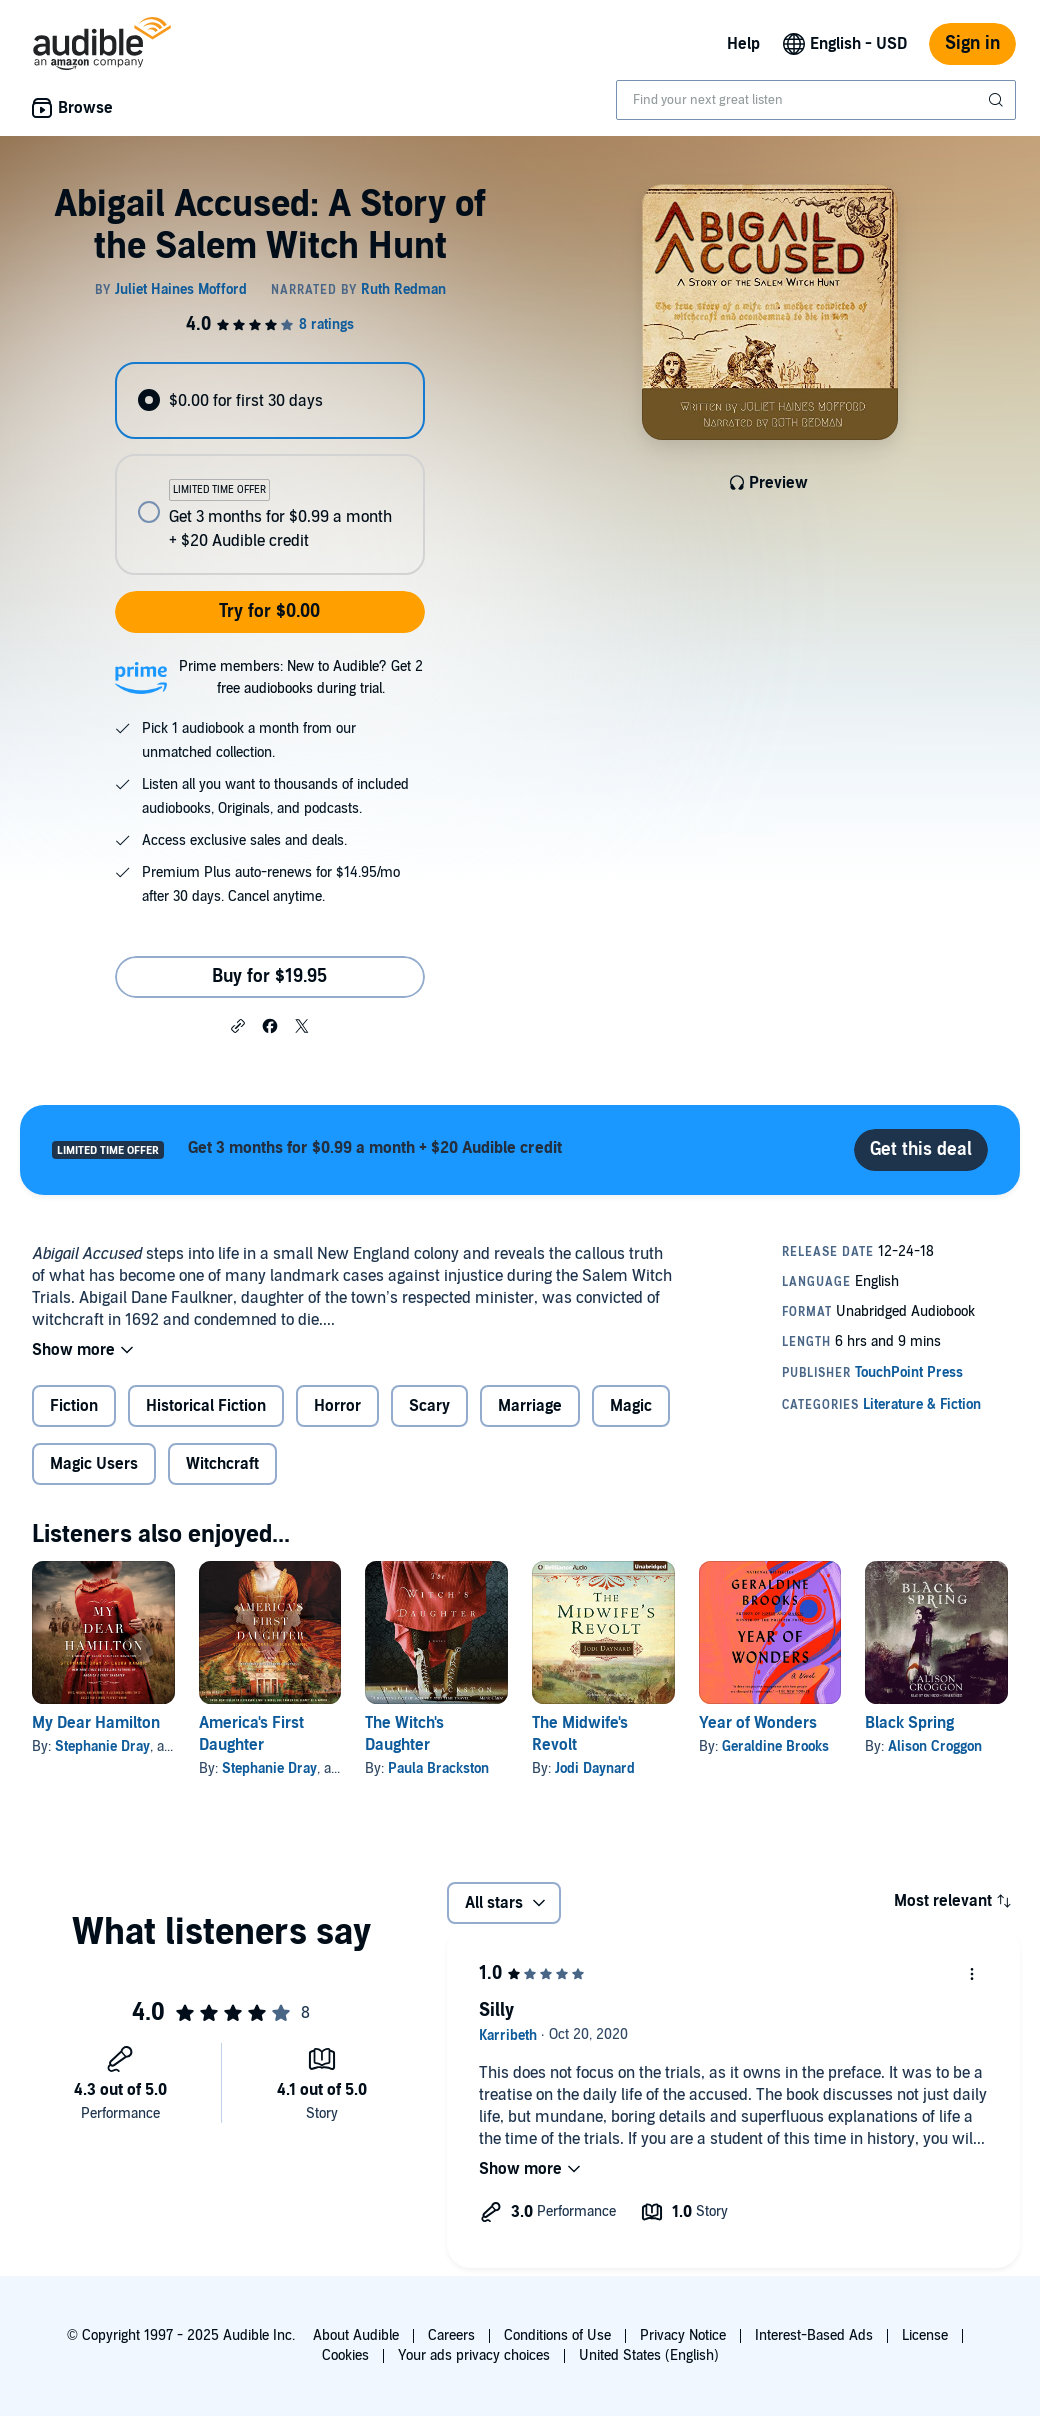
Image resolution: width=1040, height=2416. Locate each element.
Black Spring (909, 1723)
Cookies (345, 2355)
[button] (238, 1025)
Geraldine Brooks (775, 1746)
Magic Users (94, 1464)
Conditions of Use (557, 2335)
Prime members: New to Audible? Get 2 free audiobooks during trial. (301, 677)
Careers (451, 2335)
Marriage (530, 1406)
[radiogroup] (269, 468)
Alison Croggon (935, 1746)
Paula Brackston (438, 1768)
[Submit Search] (998, 100)
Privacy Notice (683, 2335)
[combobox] (816, 100)
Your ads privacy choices (474, 2355)
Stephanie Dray (102, 1746)
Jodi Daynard (595, 1768)
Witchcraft (222, 1464)
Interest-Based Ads (814, 2335)
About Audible (356, 2335)
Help (743, 44)
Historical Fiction (206, 1406)
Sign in (972, 43)
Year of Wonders (758, 1723)
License (925, 2335)
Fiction (74, 1406)
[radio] (269, 400)
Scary (429, 1406)
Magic (631, 1406)
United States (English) (649, 2355)
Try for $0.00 (269, 611)
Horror (337, 1406)
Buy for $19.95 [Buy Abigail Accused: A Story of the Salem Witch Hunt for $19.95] (269, 976)
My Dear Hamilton (96, 1723)
